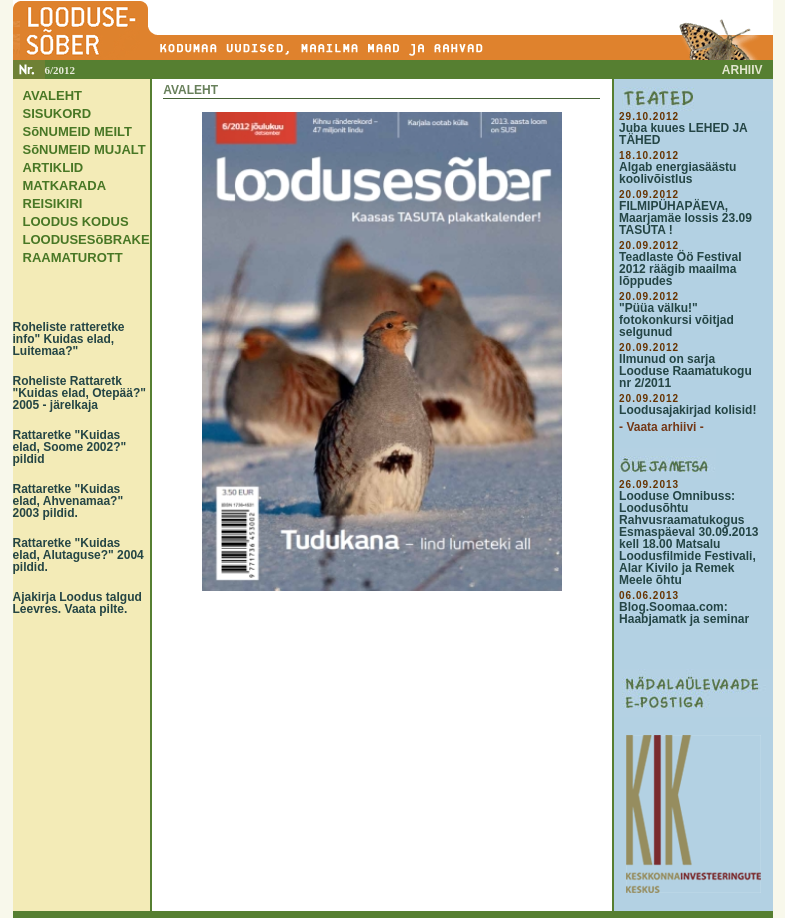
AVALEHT (52, 95)
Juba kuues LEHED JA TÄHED (683, 134)
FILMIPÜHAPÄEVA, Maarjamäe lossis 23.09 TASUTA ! (685, 218)
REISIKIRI (53, 203)
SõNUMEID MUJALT (84, 149)
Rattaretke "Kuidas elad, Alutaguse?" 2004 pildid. (78, 555)
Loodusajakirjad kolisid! (687, 410)
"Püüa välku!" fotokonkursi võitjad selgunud (676, 320)
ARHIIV (742, 70)
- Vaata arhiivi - (661, 427)
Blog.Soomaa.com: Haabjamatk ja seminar (684, 613)
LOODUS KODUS (76, 221)
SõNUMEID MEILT (78, 131)
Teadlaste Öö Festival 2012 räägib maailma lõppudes (680, 269)
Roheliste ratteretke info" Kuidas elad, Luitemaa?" (69, 339)
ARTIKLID (53, 167)
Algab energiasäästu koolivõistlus (677, 173)
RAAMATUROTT (73, 257)
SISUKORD (57, 113)
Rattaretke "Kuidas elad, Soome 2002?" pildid (70, 447)
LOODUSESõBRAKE (86, 239)
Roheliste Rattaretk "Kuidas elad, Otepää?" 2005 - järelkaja (79, 393)
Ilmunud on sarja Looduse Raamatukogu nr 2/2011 (685, 371)
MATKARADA (65, 185)
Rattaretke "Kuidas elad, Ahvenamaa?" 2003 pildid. (68, 501)
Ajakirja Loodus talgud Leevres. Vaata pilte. (77, 603)
